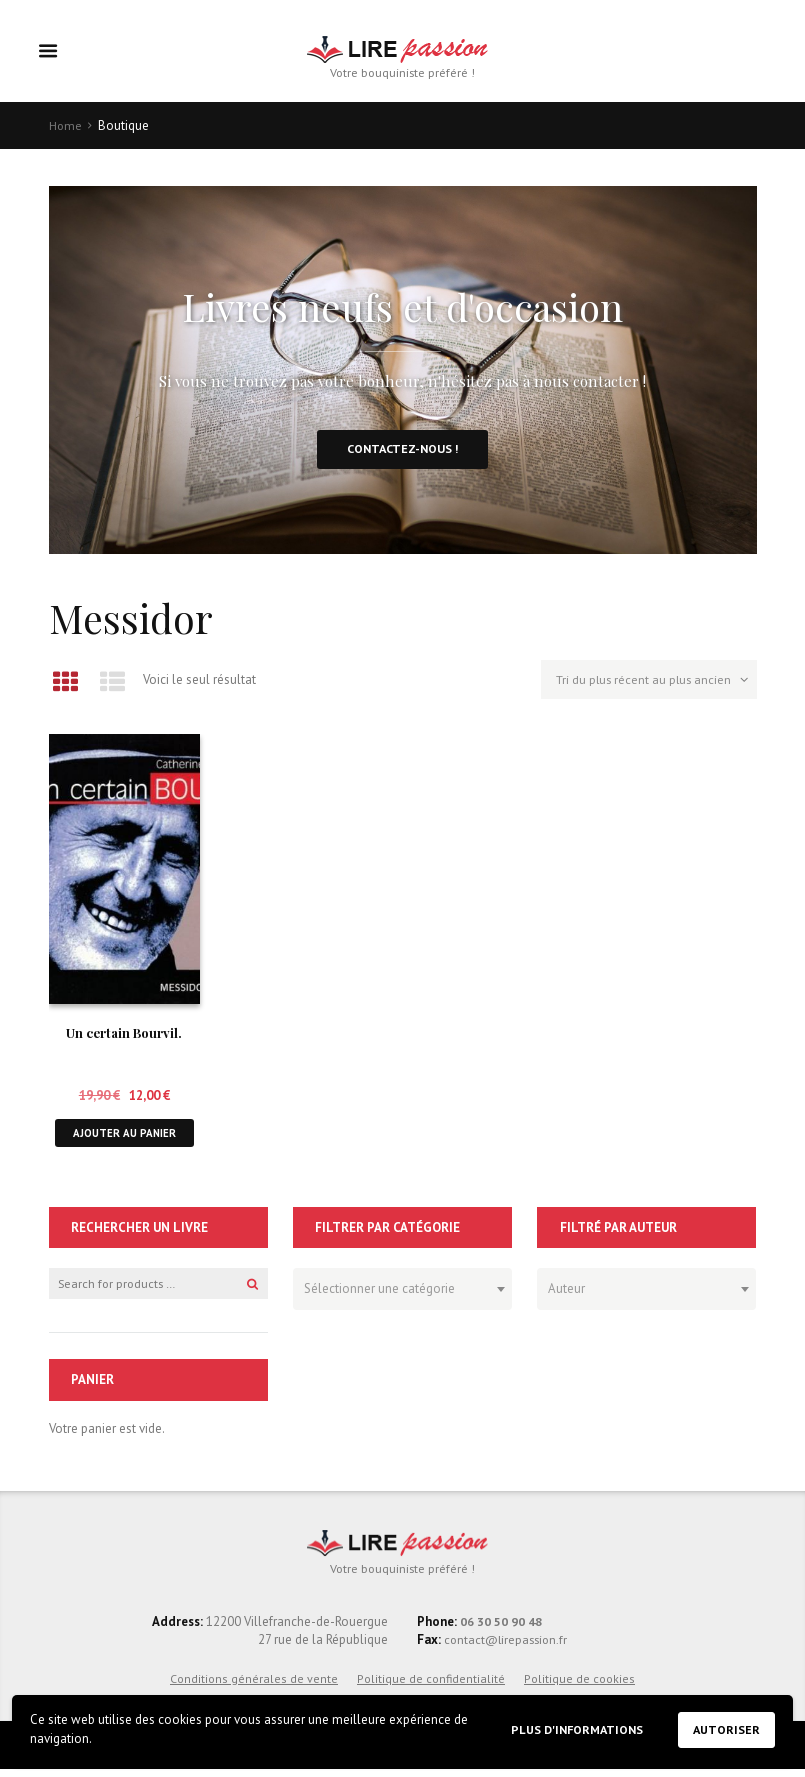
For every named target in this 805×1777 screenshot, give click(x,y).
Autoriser (725, 1729)
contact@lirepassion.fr (507, 1648)
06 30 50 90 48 (501, 1629)
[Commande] (644, 687)
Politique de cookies (579, 1686)
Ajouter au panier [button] (124, 1138)
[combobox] (402, 1296)
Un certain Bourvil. (124, 1038)
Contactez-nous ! (403, 452)
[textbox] (397, 1293)
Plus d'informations (570, 1728)
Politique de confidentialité (431, 1686)
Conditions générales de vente (254, 1686)
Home (66, 126)
